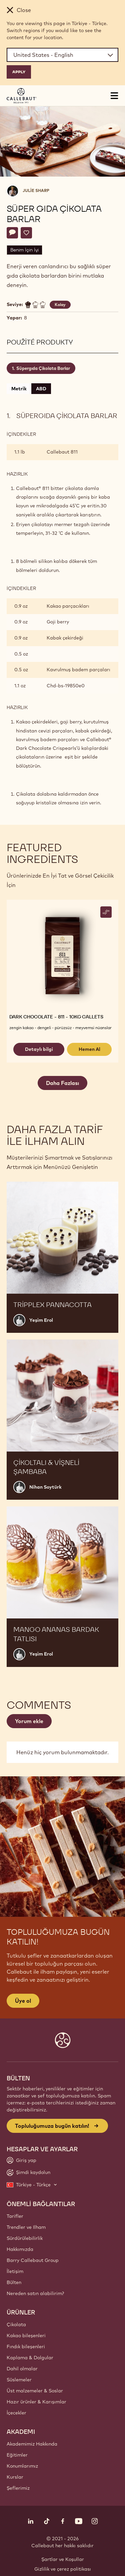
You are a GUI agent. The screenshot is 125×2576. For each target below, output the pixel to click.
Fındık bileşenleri (26, 2347)
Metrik (19, 389)
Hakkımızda (20, 2249)
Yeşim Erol (41, 1320)
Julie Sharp (36, 190)
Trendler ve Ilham (26, 2227)
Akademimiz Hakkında (32, 2444)
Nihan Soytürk (45, 1487)
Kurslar (15, 2477)
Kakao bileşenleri (26, 2336)
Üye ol (23, 2000)
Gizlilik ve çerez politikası (62, 2569)
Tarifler (15, 2216)
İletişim (15, 2271)
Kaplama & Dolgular (30, 2358)
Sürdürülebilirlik (25, 2238)
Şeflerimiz (18, 2488)
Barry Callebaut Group (33, 2260)
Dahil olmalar (22, 2369)
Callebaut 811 (62, 452)
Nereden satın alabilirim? (35, 2293)
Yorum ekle (29, 1721)
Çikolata (16, 2324)
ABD (41, 389)
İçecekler (16, 2413)
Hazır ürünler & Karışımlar (36, 2402)
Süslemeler (19, 2380)
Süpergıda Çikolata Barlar (43, 368)
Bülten (14, 2282)
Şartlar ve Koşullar (62, 2559)
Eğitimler (17, 2455)
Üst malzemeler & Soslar (35, 2391)
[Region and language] (62, 55)
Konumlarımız (22, 2466)
